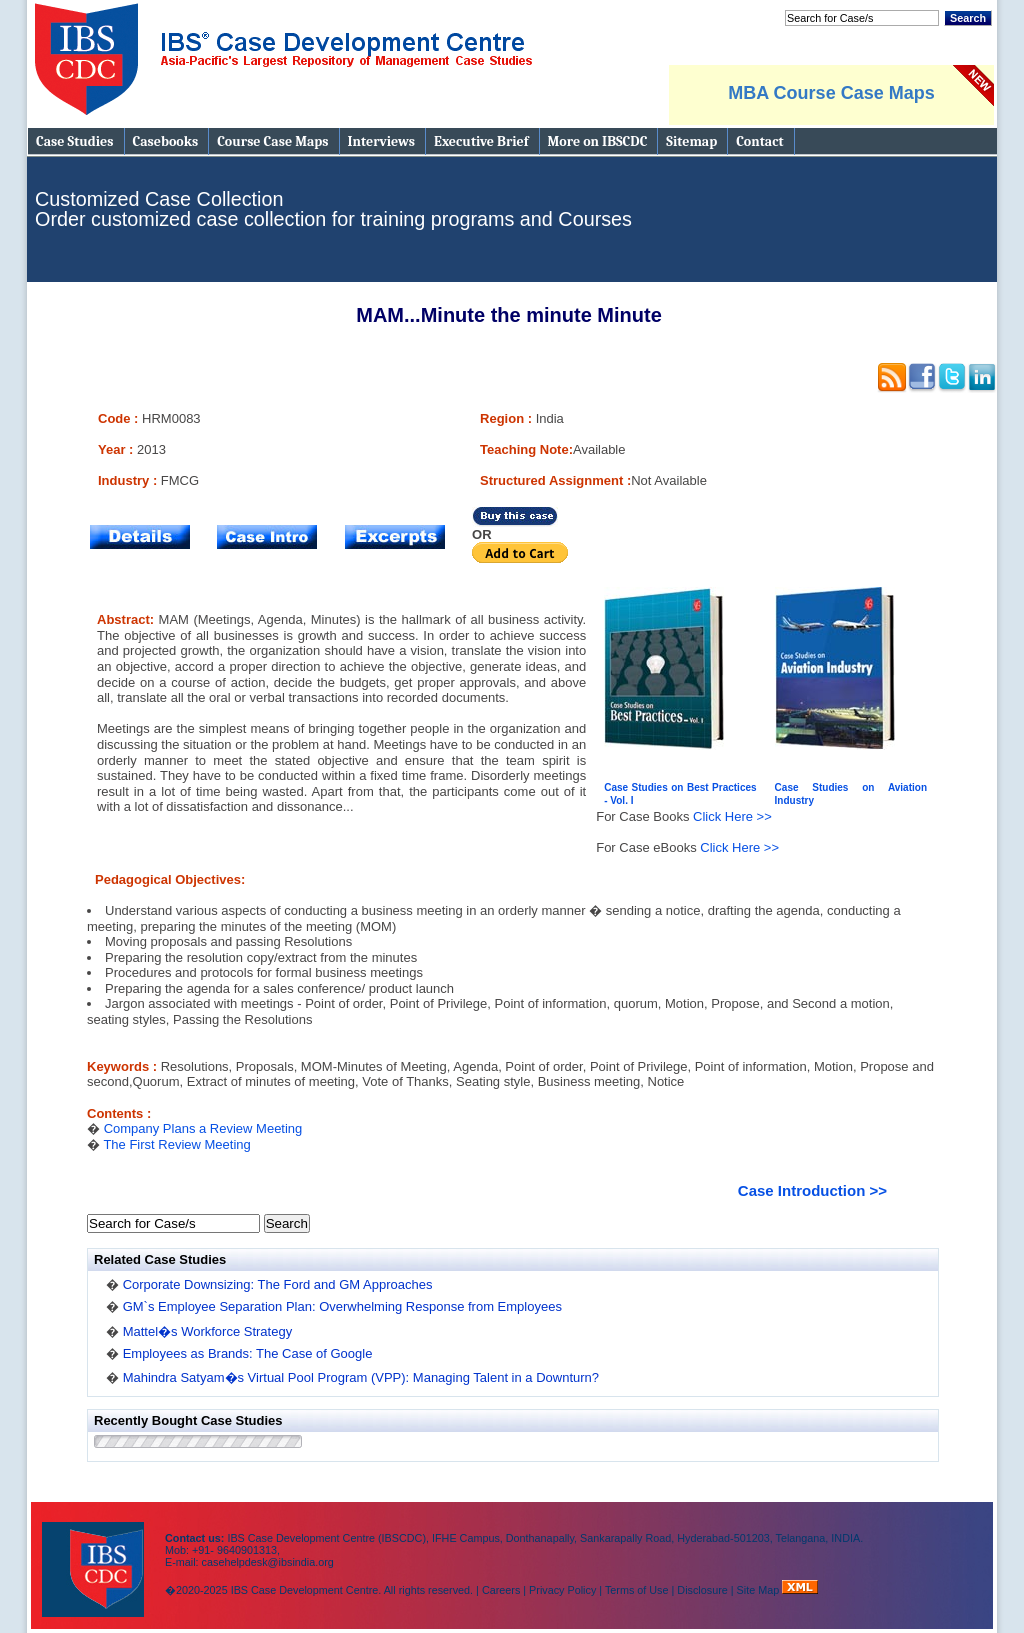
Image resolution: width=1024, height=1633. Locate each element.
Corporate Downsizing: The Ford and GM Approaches (278, 1284)
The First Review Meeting (176, 1144)
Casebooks (166, 141)
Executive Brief (481, 141)
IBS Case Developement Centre (95, 1556)
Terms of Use (637, 1590)
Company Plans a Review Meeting (203, 1128)
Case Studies (75, 141)
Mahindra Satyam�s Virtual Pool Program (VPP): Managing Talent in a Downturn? (361, 1377)
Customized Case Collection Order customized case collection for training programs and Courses (333, 209)
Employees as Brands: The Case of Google (248, 1353)
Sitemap (691, 141)
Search (968, 18)
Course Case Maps (272, 141)
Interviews (381, 141)
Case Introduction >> (812, 1190)
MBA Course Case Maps (831, 93)
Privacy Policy (562, 1590)
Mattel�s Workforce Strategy (208, 1331)
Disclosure (702, 1590)
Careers (501, 1590)
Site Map (760, 1590)
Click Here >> (732, 816)
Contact (759, 141)
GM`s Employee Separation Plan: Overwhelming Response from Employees (342, 1306)
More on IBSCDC (598, 141)
